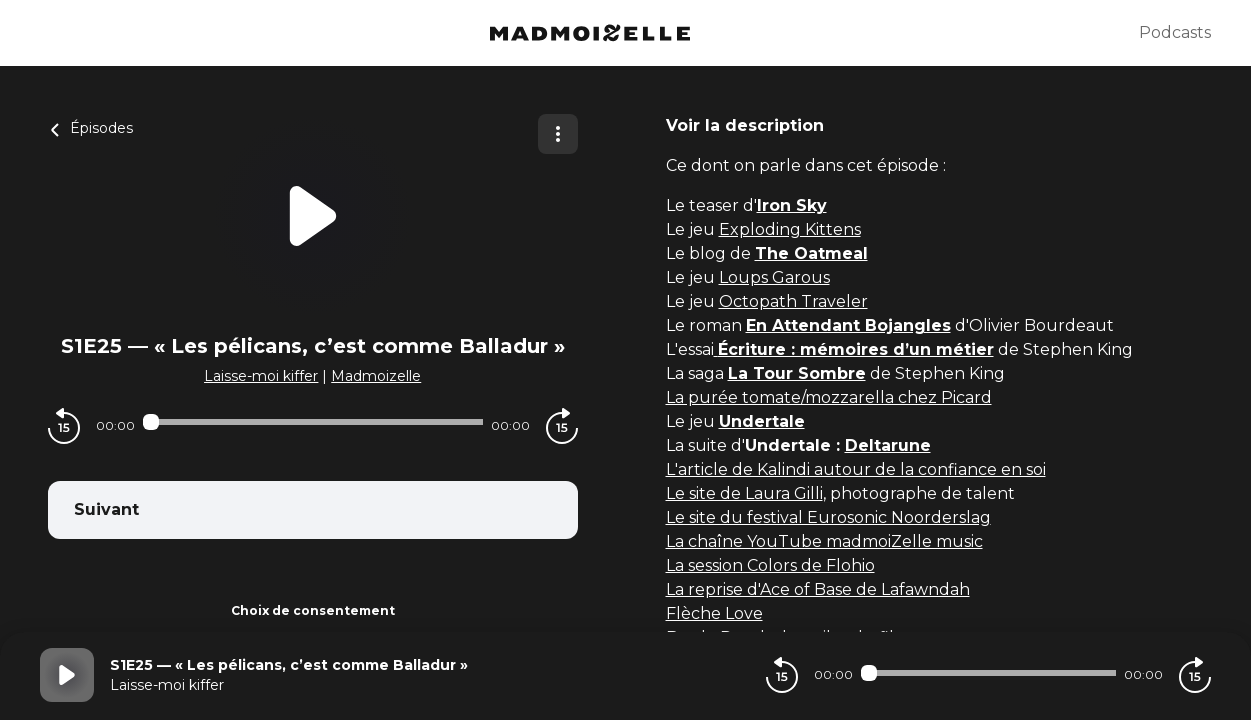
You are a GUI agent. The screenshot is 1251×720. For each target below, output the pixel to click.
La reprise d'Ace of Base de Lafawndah (818, 589)
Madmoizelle (376, 376)
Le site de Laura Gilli (744, 493)
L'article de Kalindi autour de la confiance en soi (856, 469)
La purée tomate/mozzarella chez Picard (829, 397)
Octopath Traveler (793, 301)
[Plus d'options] (558, 134)
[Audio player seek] (313, 422)
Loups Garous (774, 277)
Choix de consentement (313, 610)
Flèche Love (714, 613)
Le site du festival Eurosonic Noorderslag (828, 517)
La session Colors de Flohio (770, 565)
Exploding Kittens (790, 229)
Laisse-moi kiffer (261, 376)
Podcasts (1175, 32)
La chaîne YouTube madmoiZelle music (824, 541)
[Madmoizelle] (589, 33)
